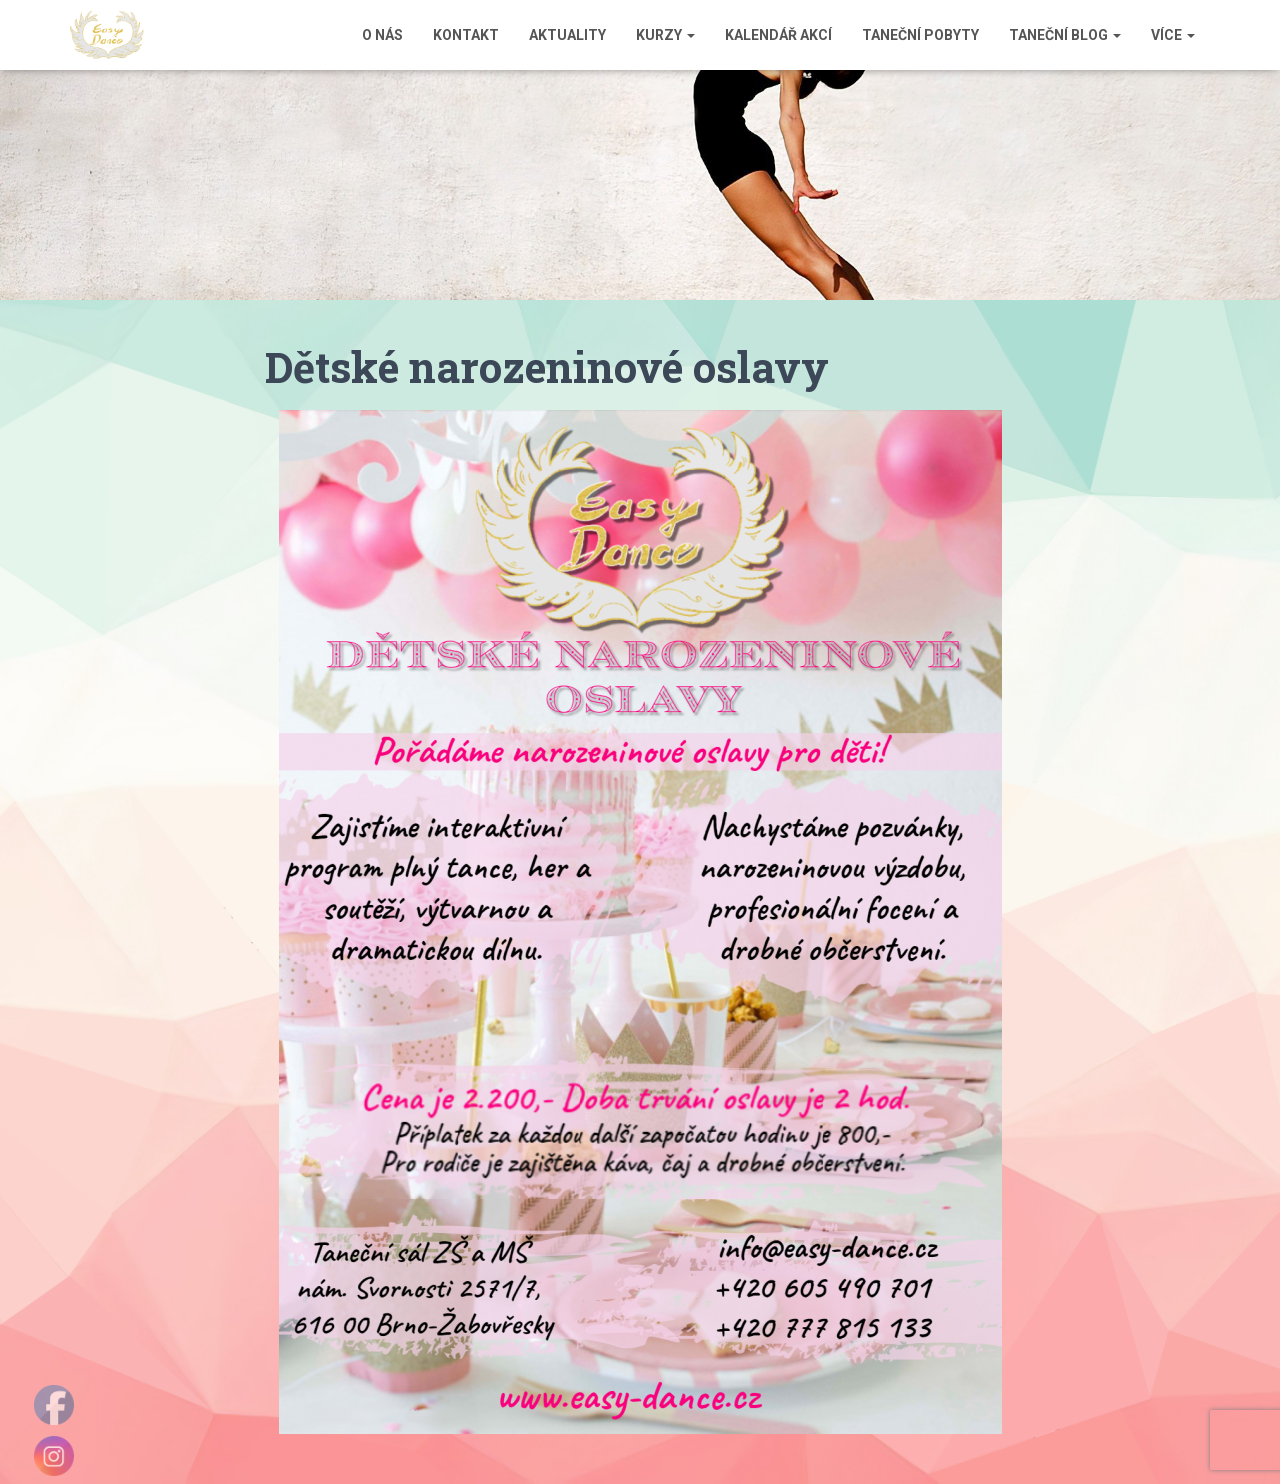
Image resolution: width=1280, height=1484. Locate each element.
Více (1173, 35)
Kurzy (665, 35)
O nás (382, 35)
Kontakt (466, 35)
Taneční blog (1065, 35)
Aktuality (567, 35)
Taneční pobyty (920, 35)
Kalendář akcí (778, 35)
